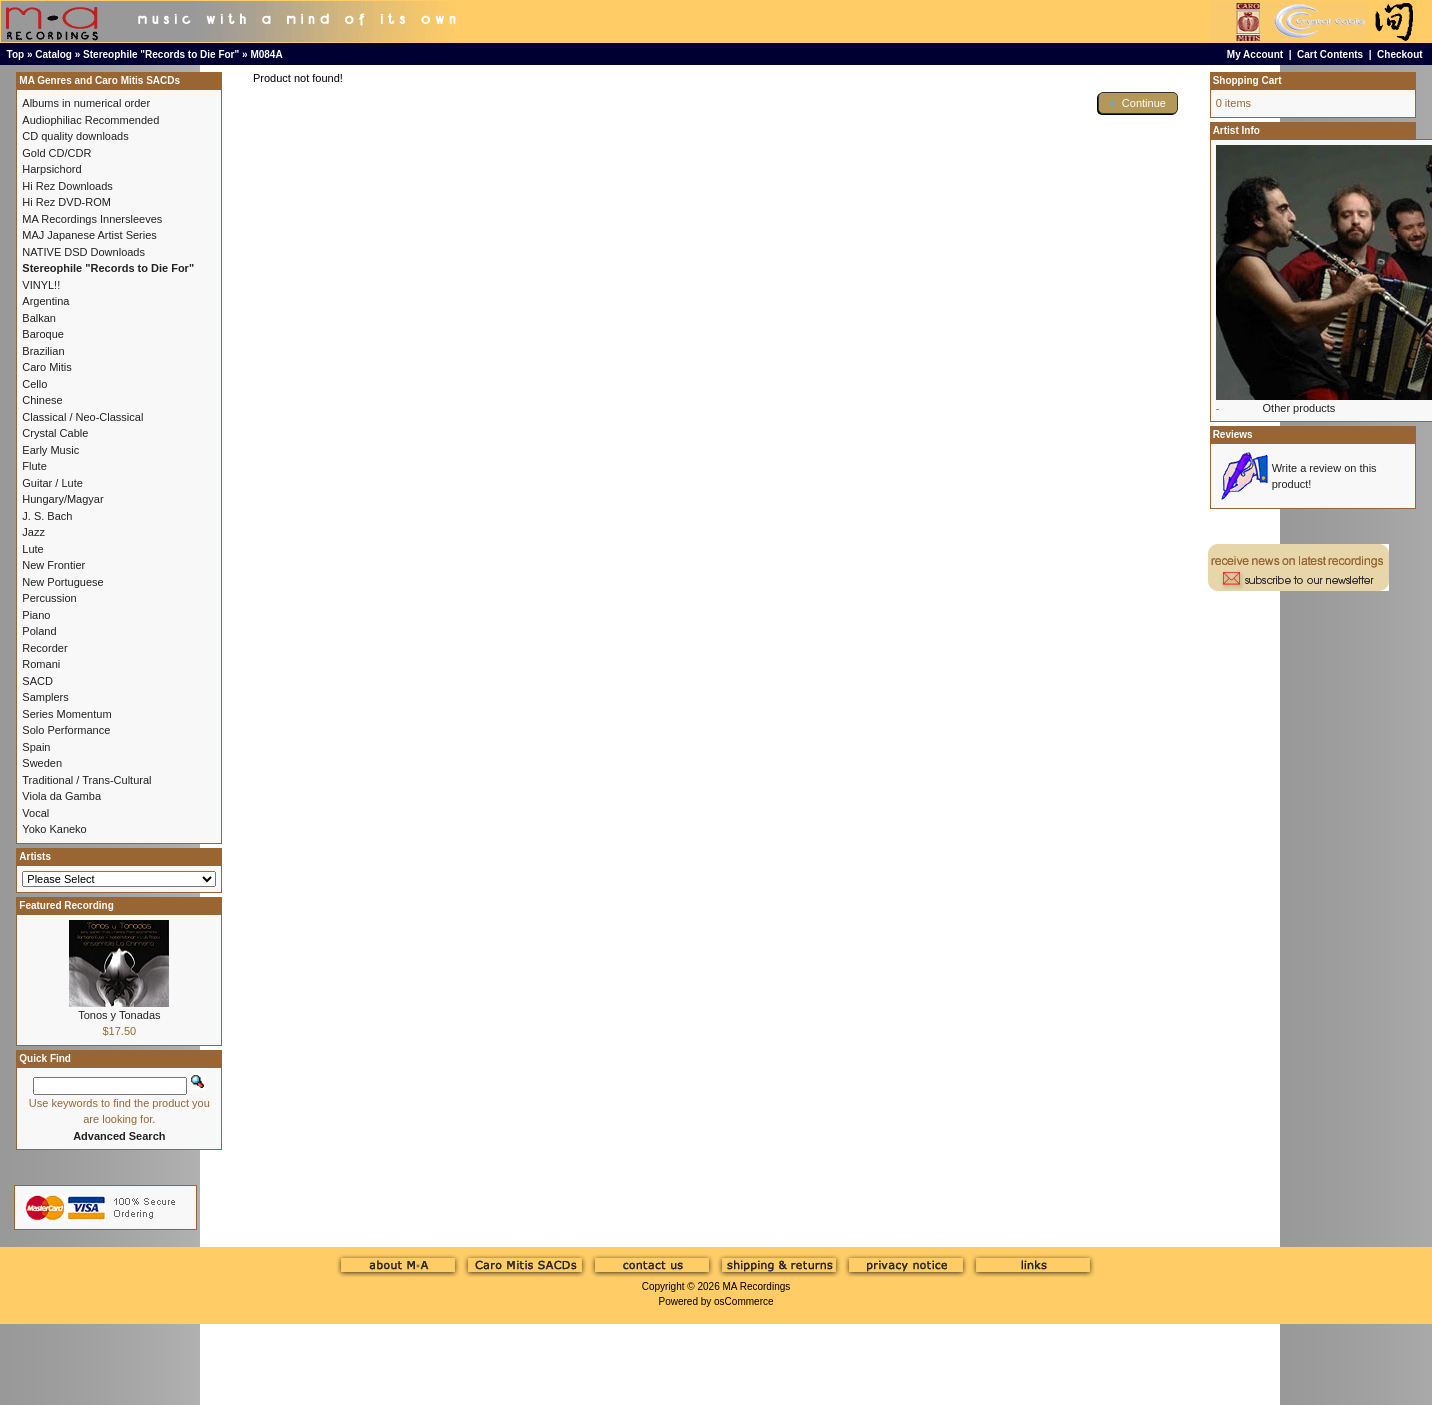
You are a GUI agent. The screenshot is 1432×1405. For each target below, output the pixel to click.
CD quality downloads (75, 136)
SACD (37, 681)
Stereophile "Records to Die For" (161, 54)
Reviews (1233, 434)
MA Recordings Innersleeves (92, 219)
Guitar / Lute (52, 483)
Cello (34, 384)
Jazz (33, 532)
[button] (1138, 103)
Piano (36, 615)
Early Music (50, 450)
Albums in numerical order (86, 103)
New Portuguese (62, 582)
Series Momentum (66, 714)
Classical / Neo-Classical (82, 417)
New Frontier (53, 565)
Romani (41, 664)
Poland (39, 631)
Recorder (44, 648)
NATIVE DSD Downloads (83, 252)
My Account (1255, 54)
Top (16, 54)
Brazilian (43, 351)
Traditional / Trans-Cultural (86, 780)
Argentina (45, 301)
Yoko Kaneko (54, 829)
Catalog (53, 54)
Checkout (1400, 54)
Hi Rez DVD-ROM (66, 202)
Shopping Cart (1247, 80)
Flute (34, 466)
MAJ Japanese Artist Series (89, 235)
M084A (266, 54)
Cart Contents (1330, 54)
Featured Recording (66, 905)
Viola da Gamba (61, 796)
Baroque (43, 334)
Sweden (42, 763)
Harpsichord (51, 169)
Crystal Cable (55, 433)
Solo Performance (66, 730)
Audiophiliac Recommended (90, 120)
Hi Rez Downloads (67, 186)
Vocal (35, 813)
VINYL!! (41, 285)
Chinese (42, 400)
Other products (1299, 408)
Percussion (49, 598)
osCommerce (743, 1301)
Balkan (39, 318)
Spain (36, 747)
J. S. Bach (47, 516)
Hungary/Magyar (62, 499)
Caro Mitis (47, 367)
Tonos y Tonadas (119, 1015)
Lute (32, 549)
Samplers (45, 697)
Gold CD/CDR (56, 153)
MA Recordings (756, 1286)
